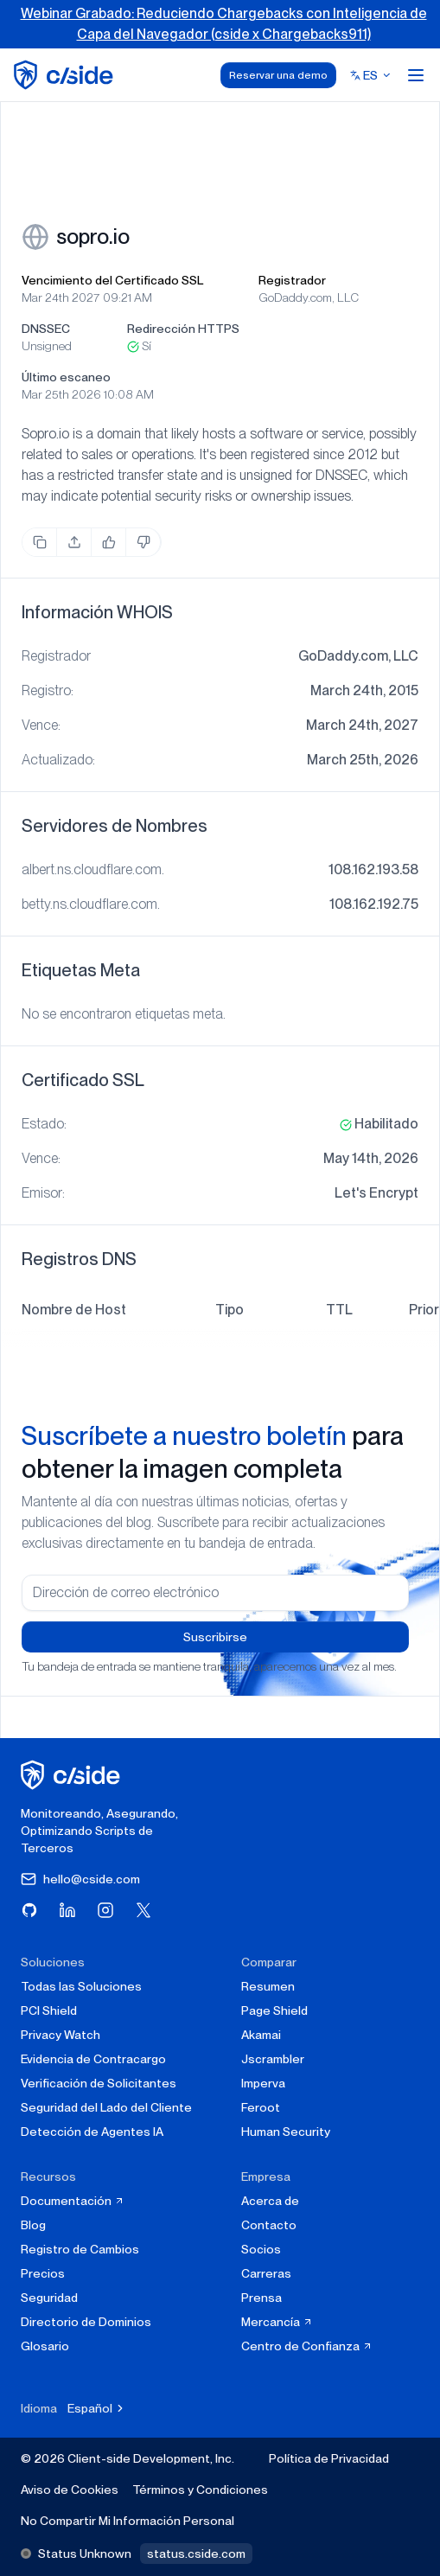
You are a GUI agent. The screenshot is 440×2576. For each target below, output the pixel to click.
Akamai (261, 2035)
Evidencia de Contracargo (93, 2059)
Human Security (285, 2131)
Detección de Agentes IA (92, 2131)
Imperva (263, 2083)
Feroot (260, 2107)
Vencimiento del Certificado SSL (112, 280)
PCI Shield (49, 2010)
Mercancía (277, 2322)
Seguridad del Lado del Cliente (106, 2107)
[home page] (66, 75)
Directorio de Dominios (86, 2322)
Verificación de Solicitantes (98, 2083)
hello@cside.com (80, 1879)
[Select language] (371, 75)
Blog (33, 2225)
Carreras (266, 2273)
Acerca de (270, 2201)
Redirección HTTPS (183, 329)
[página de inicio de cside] (73, 1775)
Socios (261, 2249)
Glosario (45, 2346)
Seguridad (49, 2297)
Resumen (268, 1986)
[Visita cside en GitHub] (29, 1910)
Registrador (292, 280)
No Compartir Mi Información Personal (127, 2521)
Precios (43, 2273)
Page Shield (274, 2010)
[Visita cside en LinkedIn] (67, 1910)
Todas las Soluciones (81, 1986)
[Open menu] (415, 75)
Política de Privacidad (329, 2458)
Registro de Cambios (80, 2249)
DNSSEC (46, 329)
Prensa (261, 2297)
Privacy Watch (60, 2035)
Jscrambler (272, 2059)
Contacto (269, 2225)
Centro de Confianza (307, 2346)
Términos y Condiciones (200, 2489)
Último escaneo (66, 377)
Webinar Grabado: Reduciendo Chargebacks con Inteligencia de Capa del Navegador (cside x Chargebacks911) (224, 23)
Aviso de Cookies (69, 2489)
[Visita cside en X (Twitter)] (143, 1910)
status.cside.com (196, 2553)
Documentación (72, 2201)
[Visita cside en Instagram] (105, 1910)
